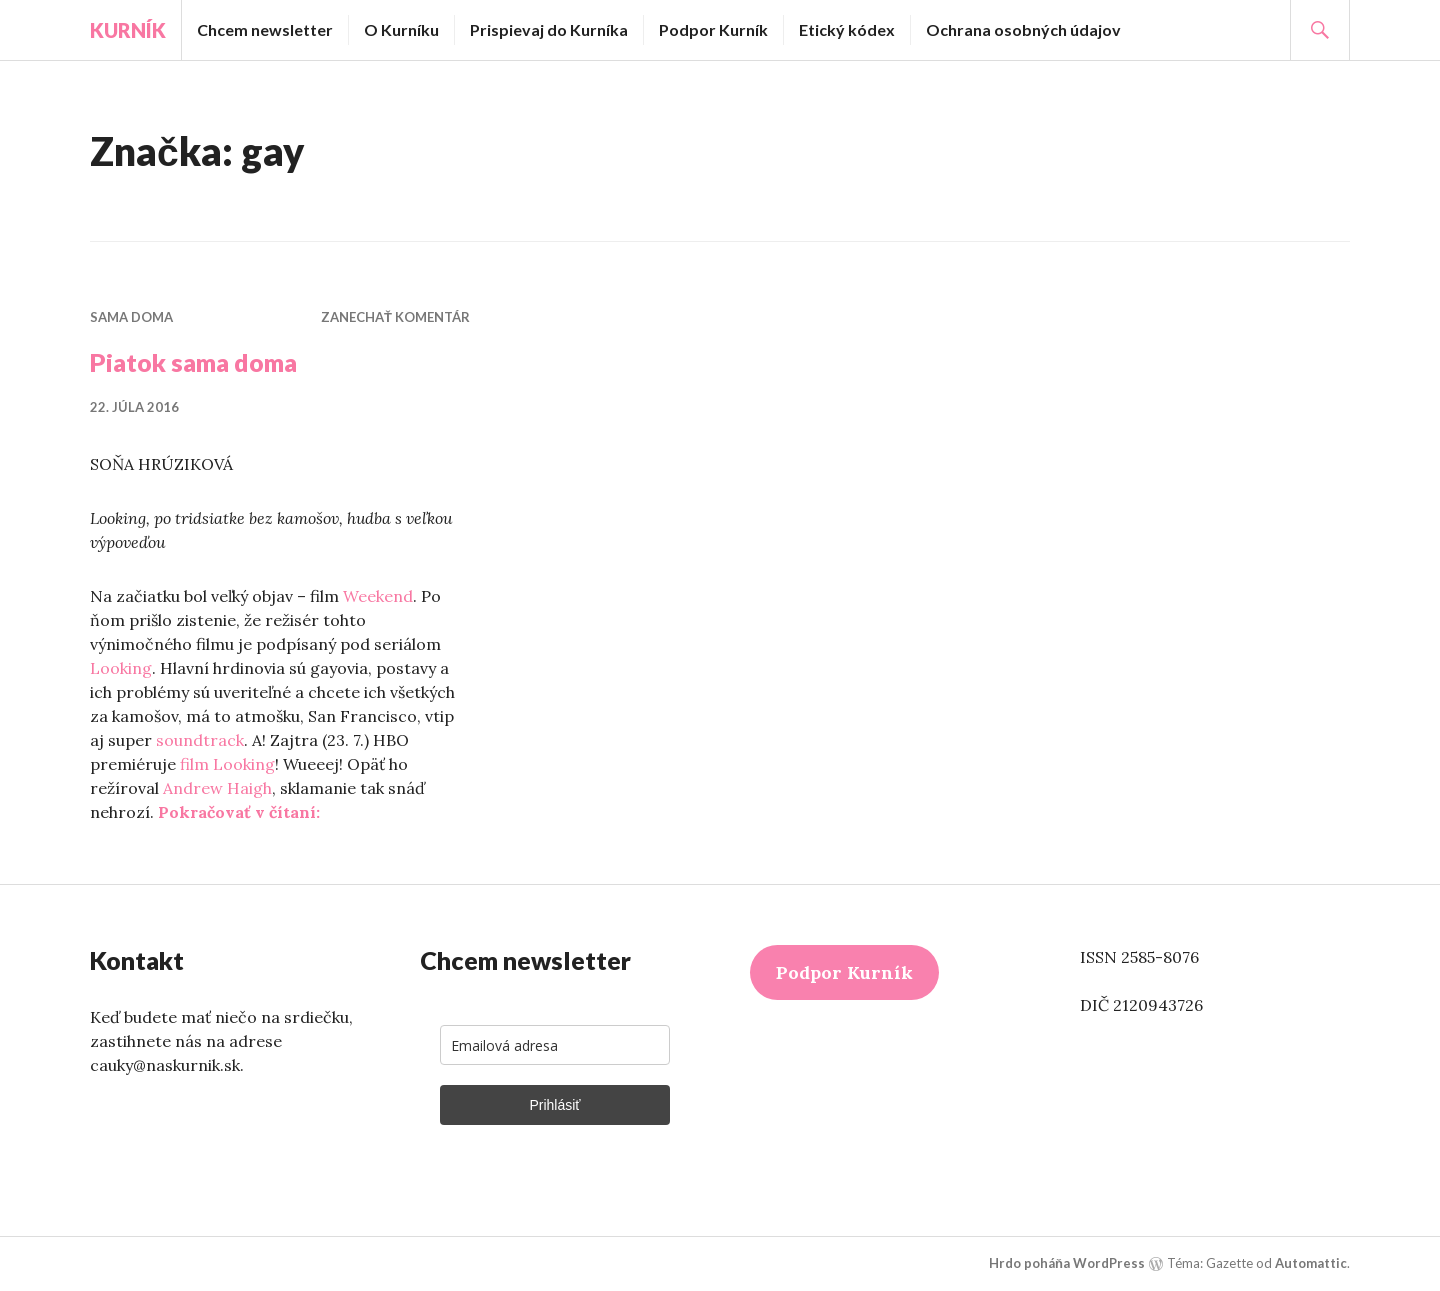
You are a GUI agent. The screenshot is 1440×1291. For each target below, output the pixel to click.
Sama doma (131, 317)
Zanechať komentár (395, 317)
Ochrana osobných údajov (1023, 29)
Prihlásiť (554, 1105)
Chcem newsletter (265, 29)
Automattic (1311, 1263)
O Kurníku (401, 29)
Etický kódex (847, 29)
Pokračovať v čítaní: (239, 812)
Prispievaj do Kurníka (549, 29)
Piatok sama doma (193, 362)
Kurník (128, 30)
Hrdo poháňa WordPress (1067, 1263)
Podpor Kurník (713, 29)
